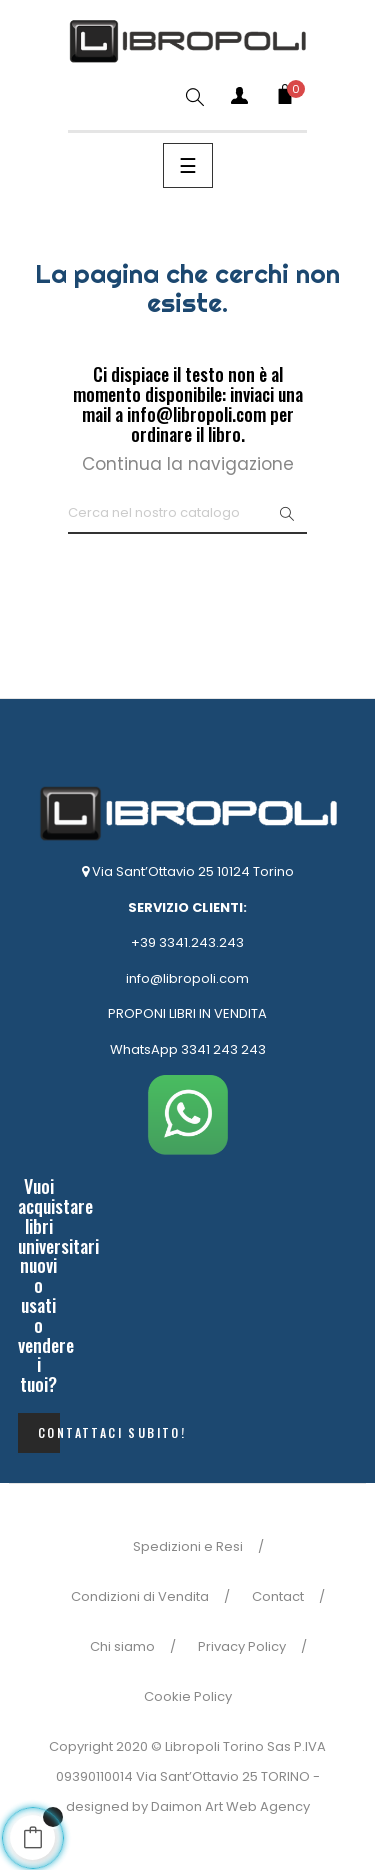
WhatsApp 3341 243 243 (188, 1049)
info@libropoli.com (187, 978)
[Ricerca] (187, 514)
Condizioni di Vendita (140, 1596)
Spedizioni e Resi (188, 1546)
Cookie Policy (188, 1696)
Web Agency (268, 1806)
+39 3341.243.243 (187, 942)
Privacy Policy (242, 1646)
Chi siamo (122, 1646)
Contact (278, 1596)
